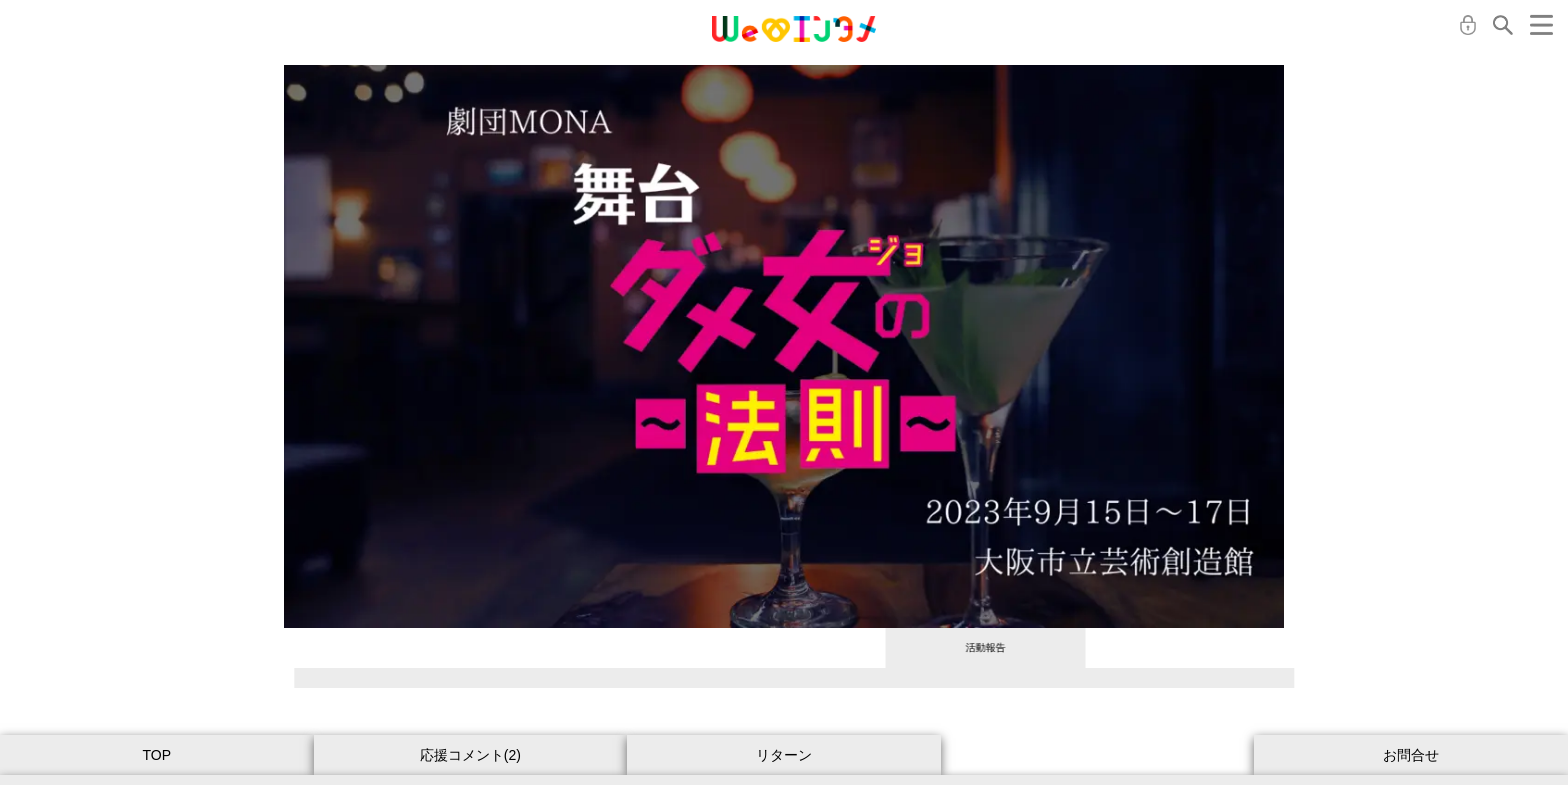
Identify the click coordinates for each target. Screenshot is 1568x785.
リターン (784, 755)
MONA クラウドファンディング (794, 29)
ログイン (1468, 25)
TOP (157, 755)
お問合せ (1411, 755)
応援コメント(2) (470, 755)
